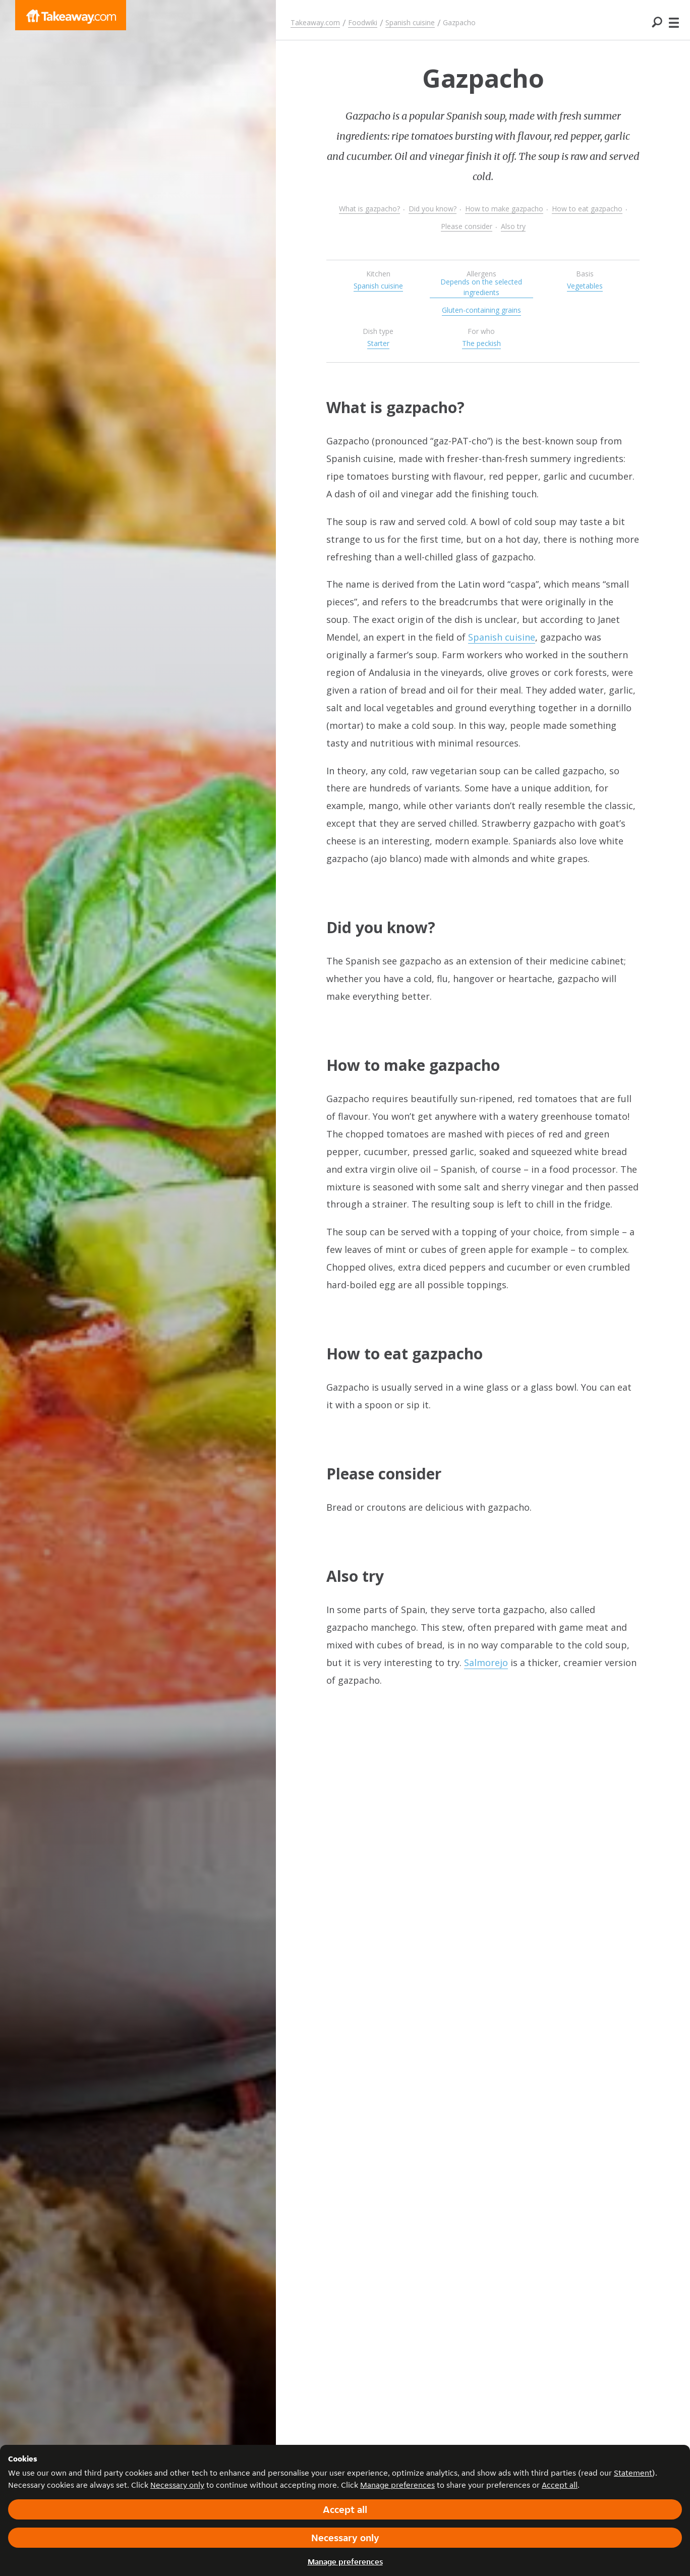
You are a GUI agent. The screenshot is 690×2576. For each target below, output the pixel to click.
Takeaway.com (315, 22)
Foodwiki (362, 22)
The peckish (481, 343)
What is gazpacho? (369, 208)
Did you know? (432, 208)
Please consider (466, 226)
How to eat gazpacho (587, 208)
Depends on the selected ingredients (481, 287)
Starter (378, 343)
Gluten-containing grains (481, 310)
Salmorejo (486, 1662)
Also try (513, 226)
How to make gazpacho (504, 208)
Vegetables (585, 286)
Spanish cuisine (410, 22)
